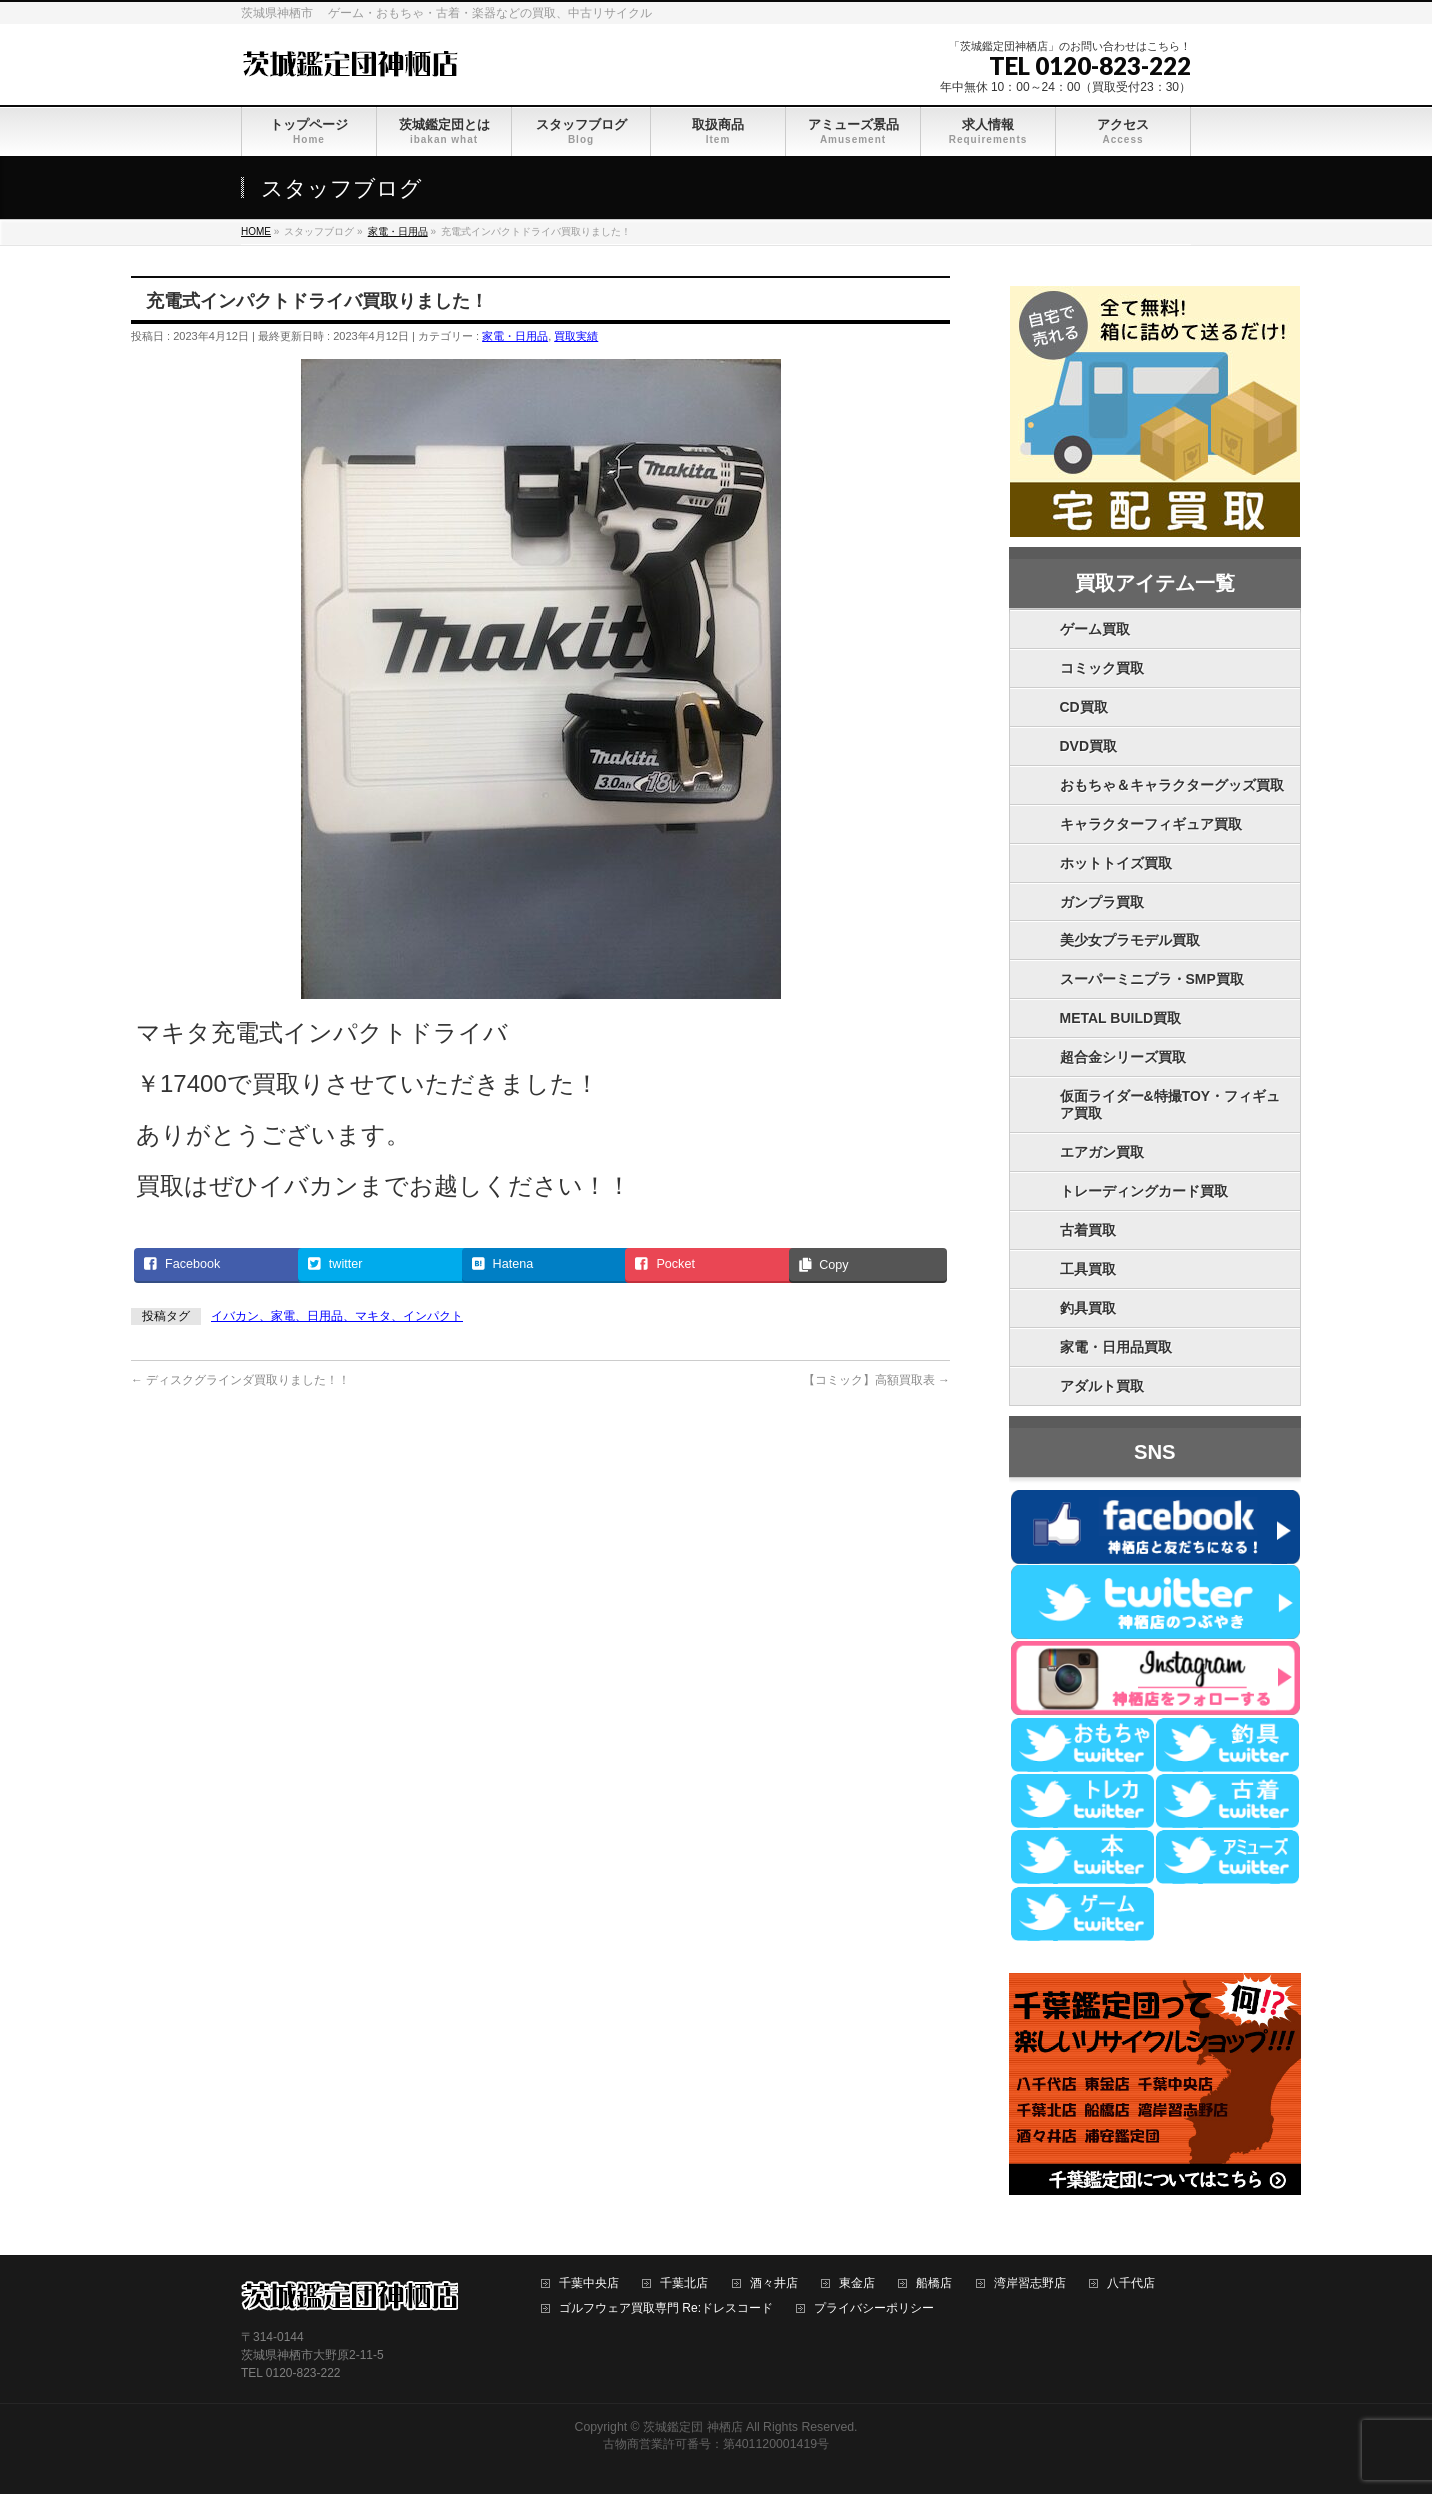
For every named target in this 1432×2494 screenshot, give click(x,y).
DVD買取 (1089, 746)
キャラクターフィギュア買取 (1151, 824)
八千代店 (1131, 2283)
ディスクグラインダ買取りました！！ (240, 1380)
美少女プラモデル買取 (1130, 940)
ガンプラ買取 (1102, 902)
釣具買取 (1088, 1308)
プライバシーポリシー (874, 2308)
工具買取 (1088, 1269)
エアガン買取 (1102, 1152)
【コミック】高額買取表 (876, 1380)
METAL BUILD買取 (1121, 1018)
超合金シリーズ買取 (1123, 1057)
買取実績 (576, 336)
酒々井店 (774, 2283)
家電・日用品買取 (1116, 1347)
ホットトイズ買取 (1116, 863)
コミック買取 (1102, 668)
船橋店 (934, 2283)
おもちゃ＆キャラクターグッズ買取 (1172, 785)
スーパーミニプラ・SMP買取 (1152, 979)
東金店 (857, 2283)
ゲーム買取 (1095, 629)
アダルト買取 (1102, 1386)
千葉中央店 (589, 2283)
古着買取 (1088, 1230)
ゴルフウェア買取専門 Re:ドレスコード (666, 2308)
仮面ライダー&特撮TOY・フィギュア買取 (1170, 1104)
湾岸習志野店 (1030, 2283)
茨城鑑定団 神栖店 (692, 2427)
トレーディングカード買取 (1144, 1191)
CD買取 (1084, 707)
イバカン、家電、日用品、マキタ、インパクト (337, 1316)
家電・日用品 (515, 336)
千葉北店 (684, 2283)
